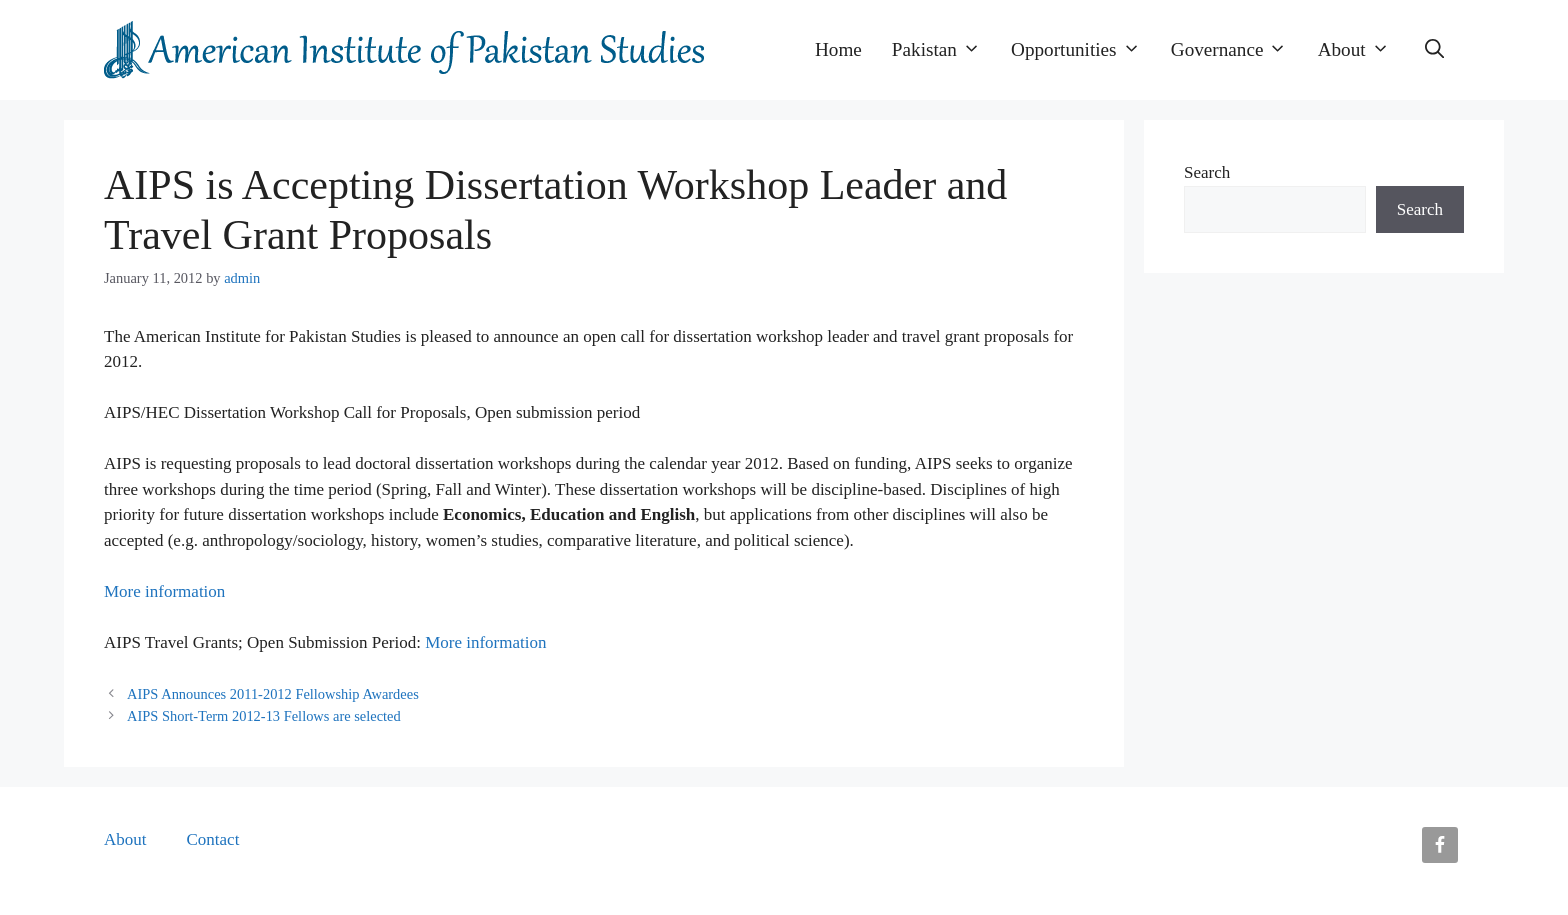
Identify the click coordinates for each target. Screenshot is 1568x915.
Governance (1237, 50)
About (1361, 50)
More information (164, 591)
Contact (213, 839)
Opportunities (1083, 50)
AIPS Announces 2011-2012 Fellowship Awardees (273, 694)
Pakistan (944, 50)
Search (1207, 172)
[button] (1434, 50)
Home (838, 49)
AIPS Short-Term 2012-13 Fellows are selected (264, 716)
